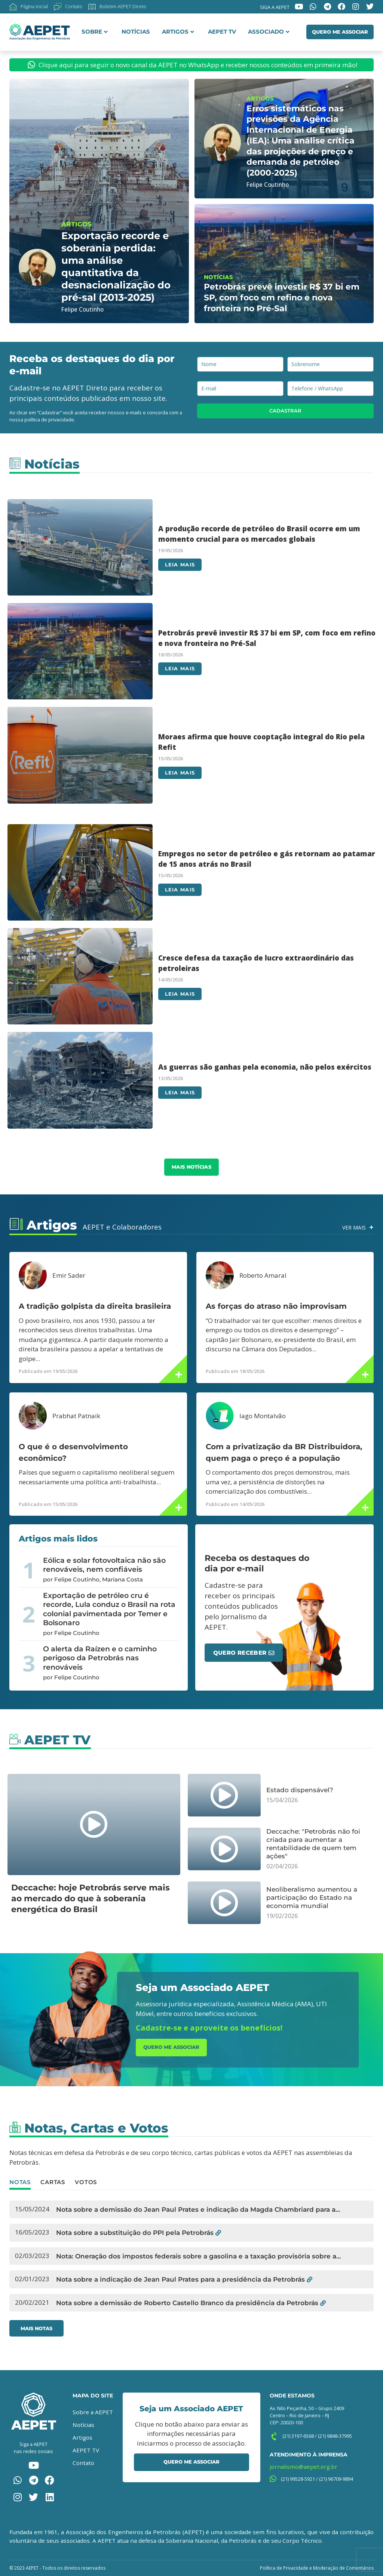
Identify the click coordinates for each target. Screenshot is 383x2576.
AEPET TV (222, 31)
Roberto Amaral (263, 1275)
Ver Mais (352, 1227)
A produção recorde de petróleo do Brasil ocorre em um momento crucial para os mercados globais (259, 534)
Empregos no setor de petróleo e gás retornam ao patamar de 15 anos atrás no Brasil (266, 859)
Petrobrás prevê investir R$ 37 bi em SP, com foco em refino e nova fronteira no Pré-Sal (267, 638)
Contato (83, 2463)
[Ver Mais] (371, 1227)
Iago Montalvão (262, 1415)
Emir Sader (68, 1275)
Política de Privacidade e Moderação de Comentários (317, 2568)
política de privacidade (49, 419)
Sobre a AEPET (93, 2412)
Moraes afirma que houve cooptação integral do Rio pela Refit (261, 742)
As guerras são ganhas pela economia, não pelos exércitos (264, 1066)
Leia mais (180, 565)
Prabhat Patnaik (76, 1415)
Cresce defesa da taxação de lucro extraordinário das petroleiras (256, 963)
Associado (268, 31)
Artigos (178, 31)
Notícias (136, 31)
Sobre (95, 31)
